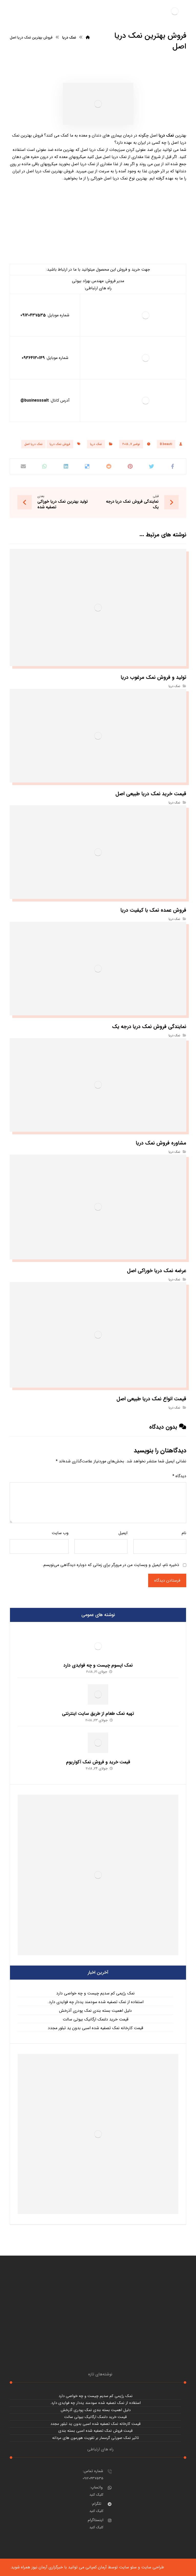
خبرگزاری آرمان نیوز (47, 2567)
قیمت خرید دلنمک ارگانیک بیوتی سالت (95, 2019)
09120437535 (33, 315)
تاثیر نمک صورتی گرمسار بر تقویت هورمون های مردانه (95, 2438)
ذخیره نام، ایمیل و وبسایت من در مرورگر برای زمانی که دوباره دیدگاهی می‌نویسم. (110, 1565)
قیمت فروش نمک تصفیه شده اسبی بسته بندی (95, 2431)
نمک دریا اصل (33, 444)
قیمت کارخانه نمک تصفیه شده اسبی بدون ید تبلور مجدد (95, 2028)
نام (184, 1533)
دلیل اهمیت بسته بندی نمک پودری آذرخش (95, 2010)
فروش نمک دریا (60, 444)
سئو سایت (128, 2567)
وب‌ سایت (60, 1533)
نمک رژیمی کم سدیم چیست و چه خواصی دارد (95, 1993)
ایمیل (122, 1533)
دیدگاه (179, 1476)
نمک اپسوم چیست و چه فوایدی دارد (98, 1665)
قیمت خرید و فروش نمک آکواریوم (98, 1762)
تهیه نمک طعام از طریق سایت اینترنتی (98, 1713)
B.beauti (166, 444)
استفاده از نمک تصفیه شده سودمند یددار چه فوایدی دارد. (96, 2002)
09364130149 (33, 358)
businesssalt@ (34, 400)
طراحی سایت (152, 2567)
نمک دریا (166, 135)
